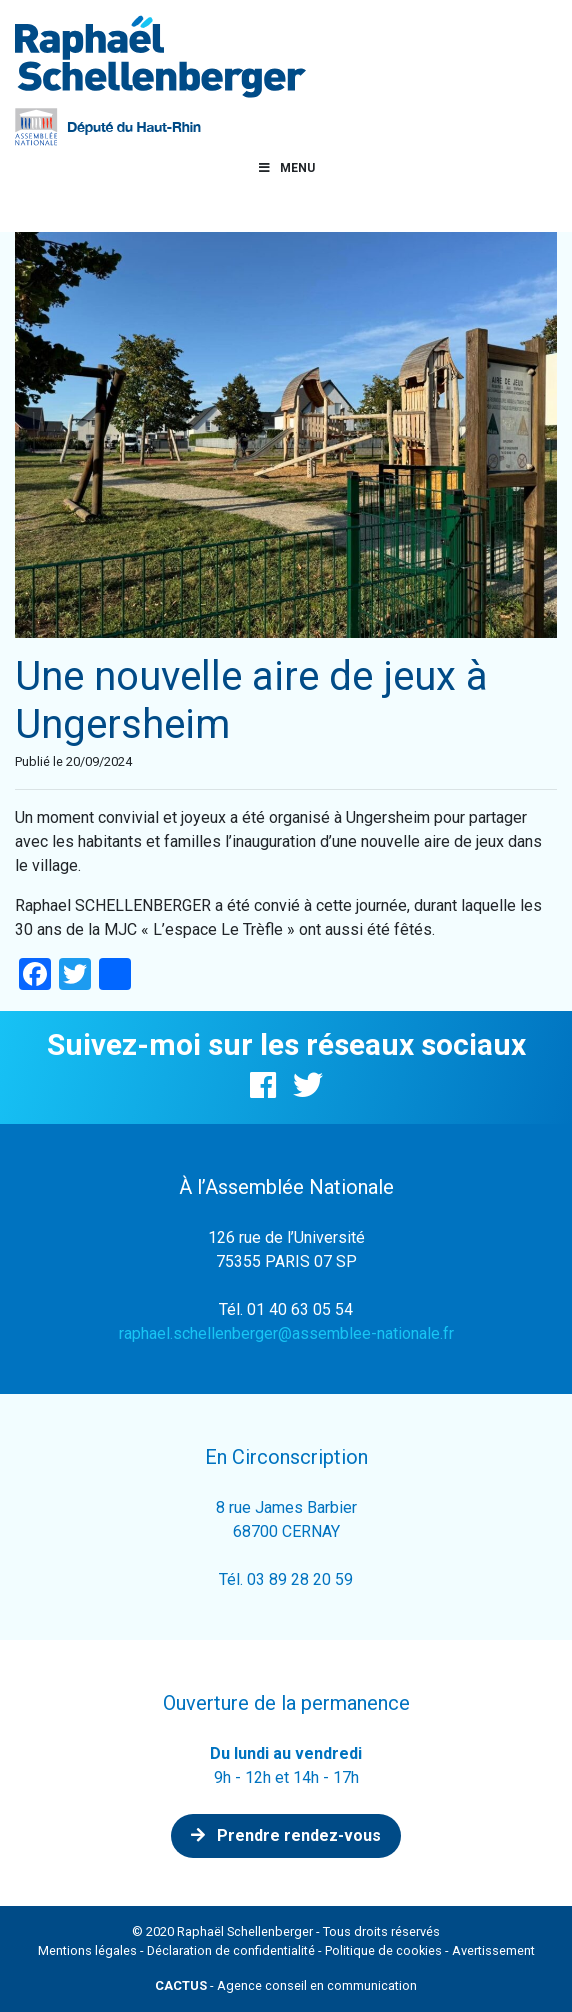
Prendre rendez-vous (286, 1835)
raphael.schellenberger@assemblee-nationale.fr (286, 1333)
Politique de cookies (383, 1950)
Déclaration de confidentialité (231, 1950)
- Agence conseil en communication (286, 1985)
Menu (286, 168)
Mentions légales (87, 1950)
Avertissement (493, 1950)
